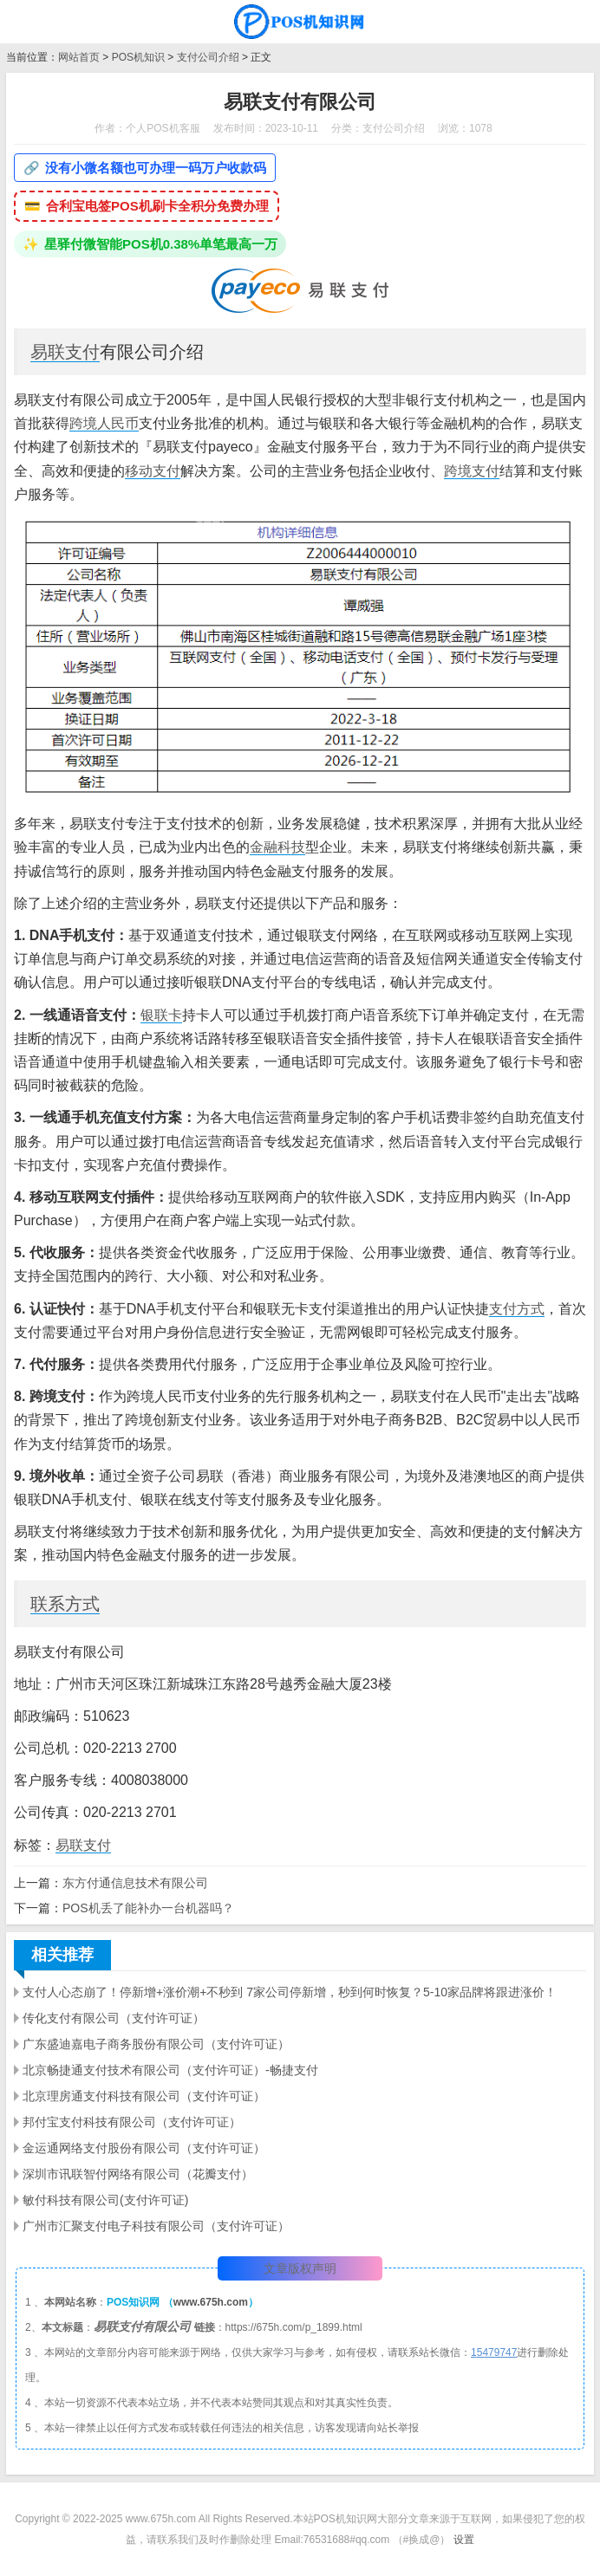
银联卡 (161, 1015)
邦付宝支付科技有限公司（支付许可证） (132, 2122)
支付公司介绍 (208, 57)
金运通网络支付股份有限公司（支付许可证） (144, 2148)
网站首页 (79, 57)
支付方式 (517, 1308)
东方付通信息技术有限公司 (135, 1883)
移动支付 (152, 471)
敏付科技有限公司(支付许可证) (105, 2200)
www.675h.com (210, 2302)
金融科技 (277, 847)
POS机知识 (138, 57)
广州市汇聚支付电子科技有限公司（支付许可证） (156, 2226)
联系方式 (65, 1603)
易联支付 (65, 351)
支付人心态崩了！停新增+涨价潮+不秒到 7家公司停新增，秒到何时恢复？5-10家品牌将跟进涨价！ (290, 1992)
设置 (463, 2540)
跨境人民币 (104, 423)
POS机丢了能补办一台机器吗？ (148, 1908)
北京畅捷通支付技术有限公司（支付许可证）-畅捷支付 (170, 2070)
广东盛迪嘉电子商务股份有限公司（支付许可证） (156, 2044)
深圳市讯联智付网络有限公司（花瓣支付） (138, 2174)
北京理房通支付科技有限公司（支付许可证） (144, 2096)
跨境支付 (471, 471)
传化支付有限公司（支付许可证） (114, 2018)
